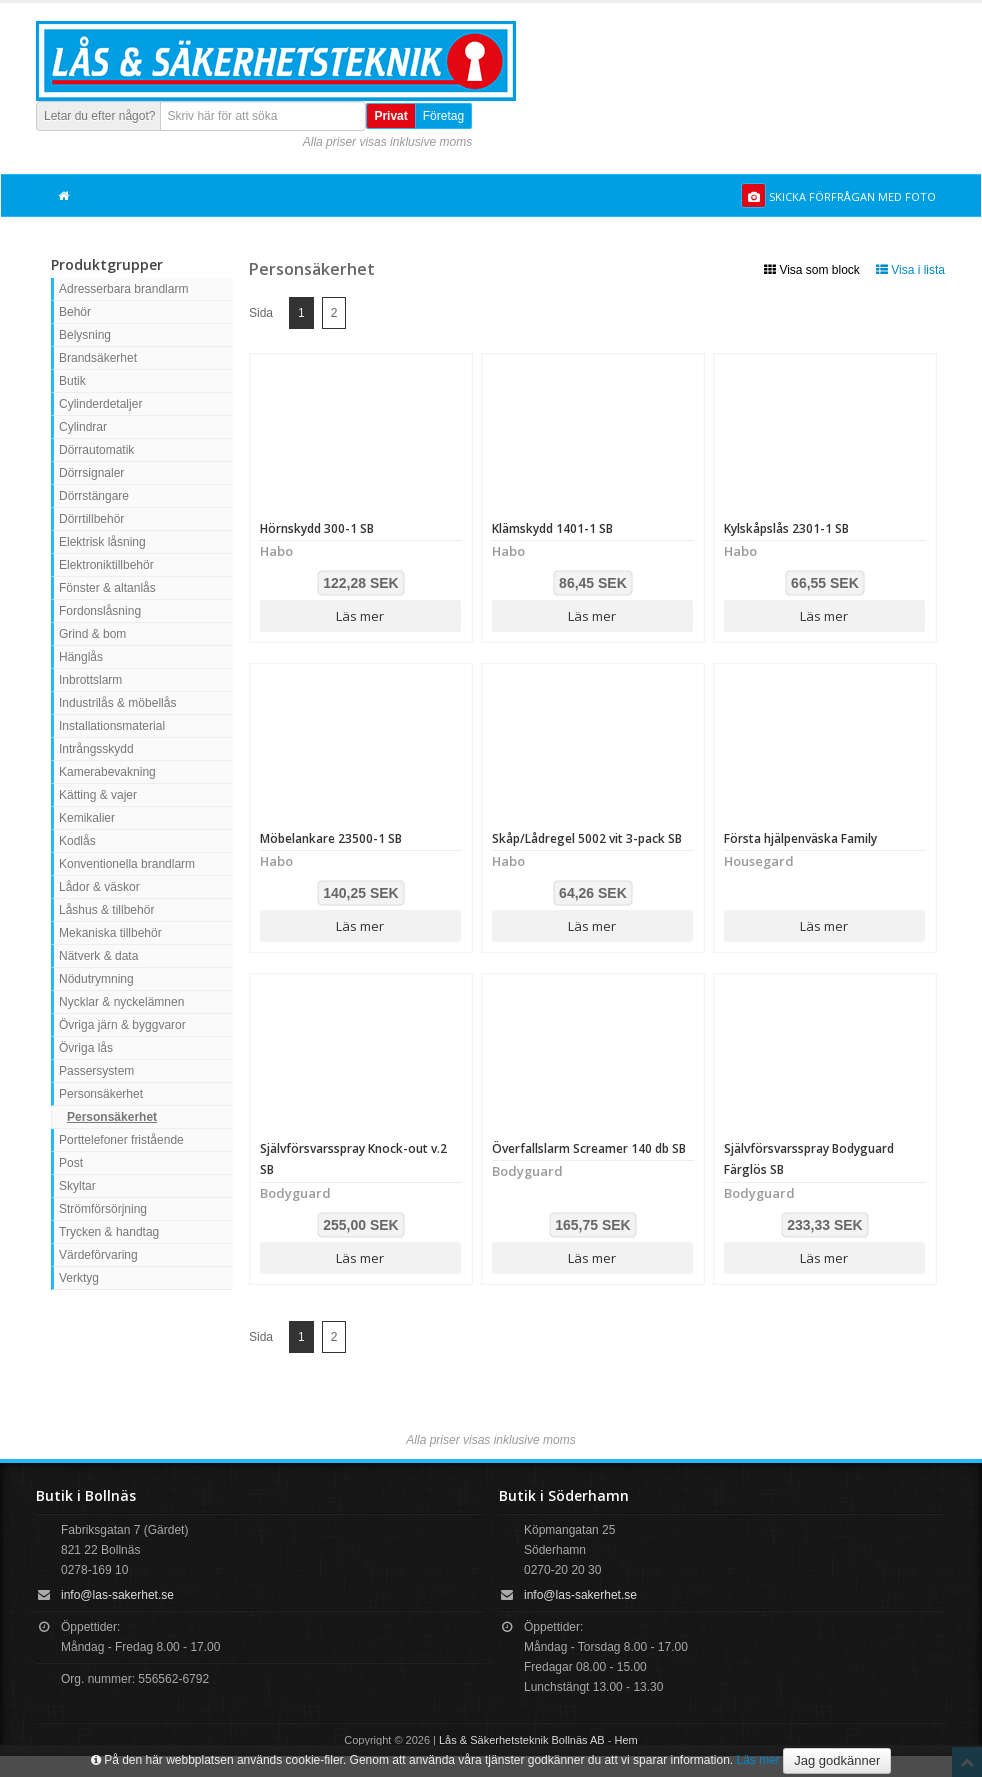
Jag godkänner (837, 1760)
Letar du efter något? (99, 116)
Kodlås (77, 841)
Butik (72, 381)
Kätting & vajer (98, 795)
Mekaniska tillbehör (110, 933)
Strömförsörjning (103, 1209)
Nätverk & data (98, 956)
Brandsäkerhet (98, 358)
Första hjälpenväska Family (800, 838)
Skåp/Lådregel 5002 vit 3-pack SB (587, 838)
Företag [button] (443, 116)
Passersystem (96, 1071)
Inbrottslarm (90, 680)
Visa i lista (910, 270)
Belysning (85, 335)
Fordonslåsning (100, 611)
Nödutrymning (96, 979)
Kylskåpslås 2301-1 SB (786, 528)
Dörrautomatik (96, 450)
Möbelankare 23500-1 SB (331, 838)
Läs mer (360, 616)
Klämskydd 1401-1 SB (552, 528)
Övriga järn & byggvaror (122, 1025)
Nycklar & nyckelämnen (121, 1002)
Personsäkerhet (101, 1094)
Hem (626, 1740)
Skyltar (77, 1186)
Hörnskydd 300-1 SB (317, 528)
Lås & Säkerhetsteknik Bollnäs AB (522, 1740)
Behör (75, 312)
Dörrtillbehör (91, 519)
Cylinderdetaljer (100, 404)
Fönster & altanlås (107, 588)
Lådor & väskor (99, 887)
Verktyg (79, 1278)
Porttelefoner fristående (121, 1140)
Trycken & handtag (109, 1232)
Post (71, 1163)
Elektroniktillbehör (106, 565)
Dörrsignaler (91, 473)
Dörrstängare (94, 496)
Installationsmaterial (112, 726)
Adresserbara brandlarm (123, 289)
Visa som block (812, 270)
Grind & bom (92, 634)
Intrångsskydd (96, 749)
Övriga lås (86, 1048)
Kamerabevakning (107, 772)
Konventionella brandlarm (127, 864)
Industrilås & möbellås (117, 703)
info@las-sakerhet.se (117, 1595)
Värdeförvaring (98, 1255)
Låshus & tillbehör (106, 910)
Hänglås (81, 657)
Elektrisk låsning (102, 542)
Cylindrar (83, 427)
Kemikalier (87, 818)
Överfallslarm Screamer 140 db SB (589, 1148)
